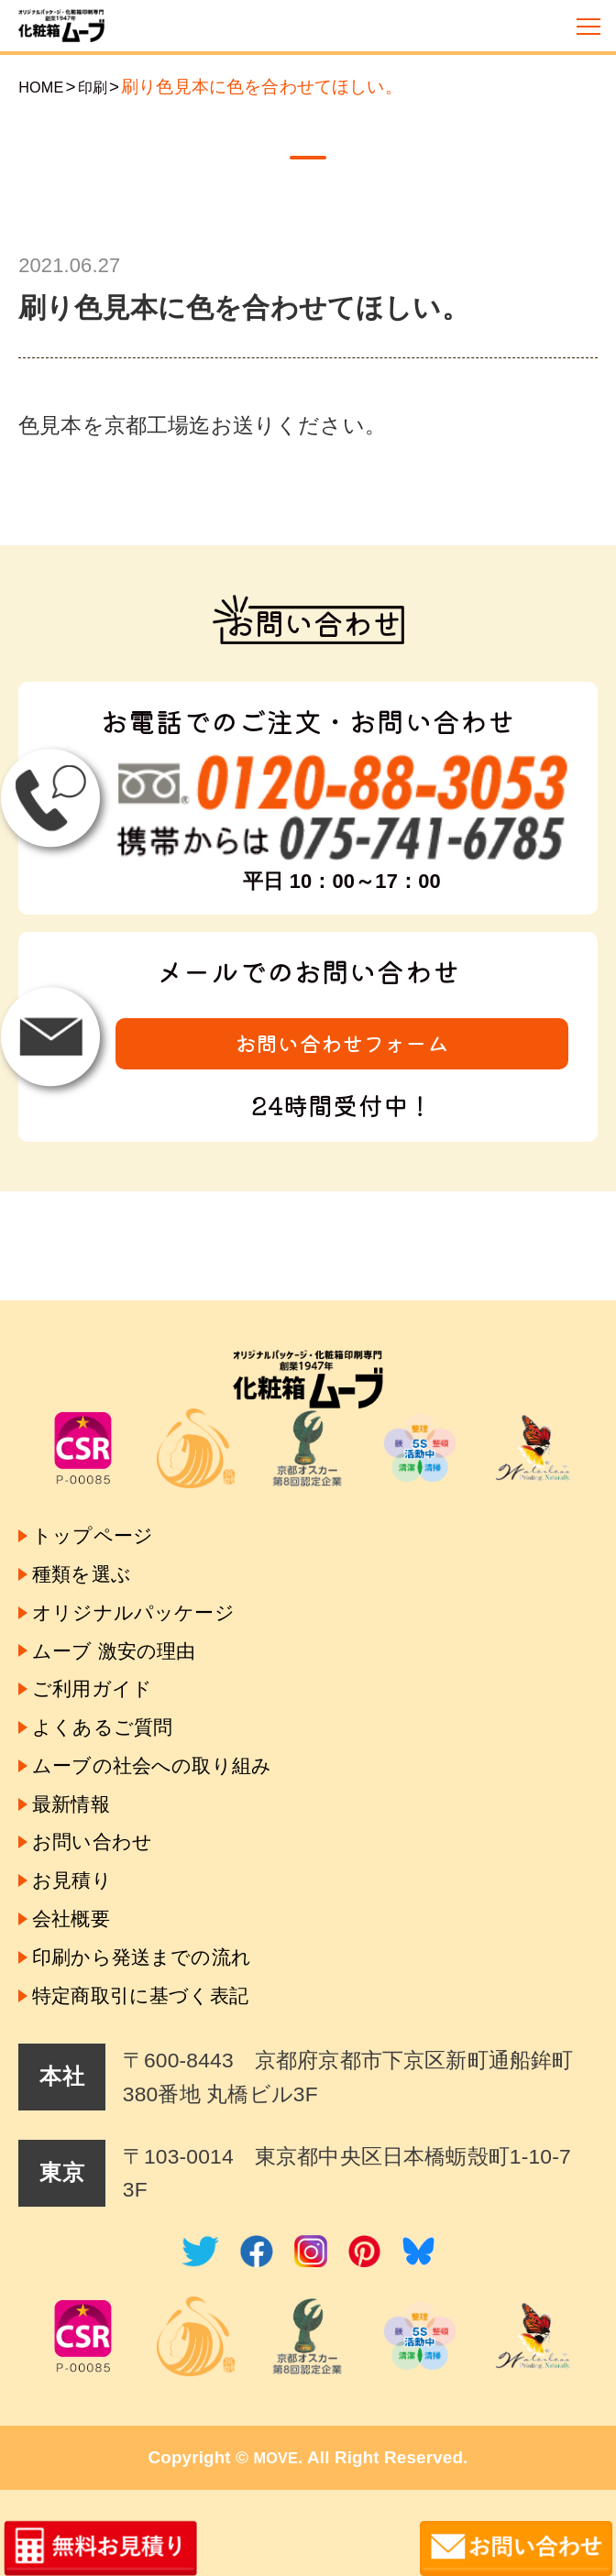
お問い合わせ (100, 1815)
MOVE (276, 2457)
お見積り (77, 1859)
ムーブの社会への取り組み (168, 1726)
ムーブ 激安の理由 (125, 1593)
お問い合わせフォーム (342, 1047)
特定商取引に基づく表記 (155, 1991)
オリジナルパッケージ (147, 1548)
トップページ (101, 1460)
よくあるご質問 (112, 1681)
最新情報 (76, 1770)
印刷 (101, 86)
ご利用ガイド (100, 1637)
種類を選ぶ (88, 1504)
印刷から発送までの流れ (156, 1947)
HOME (44, 86)
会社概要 (76, 1903)
